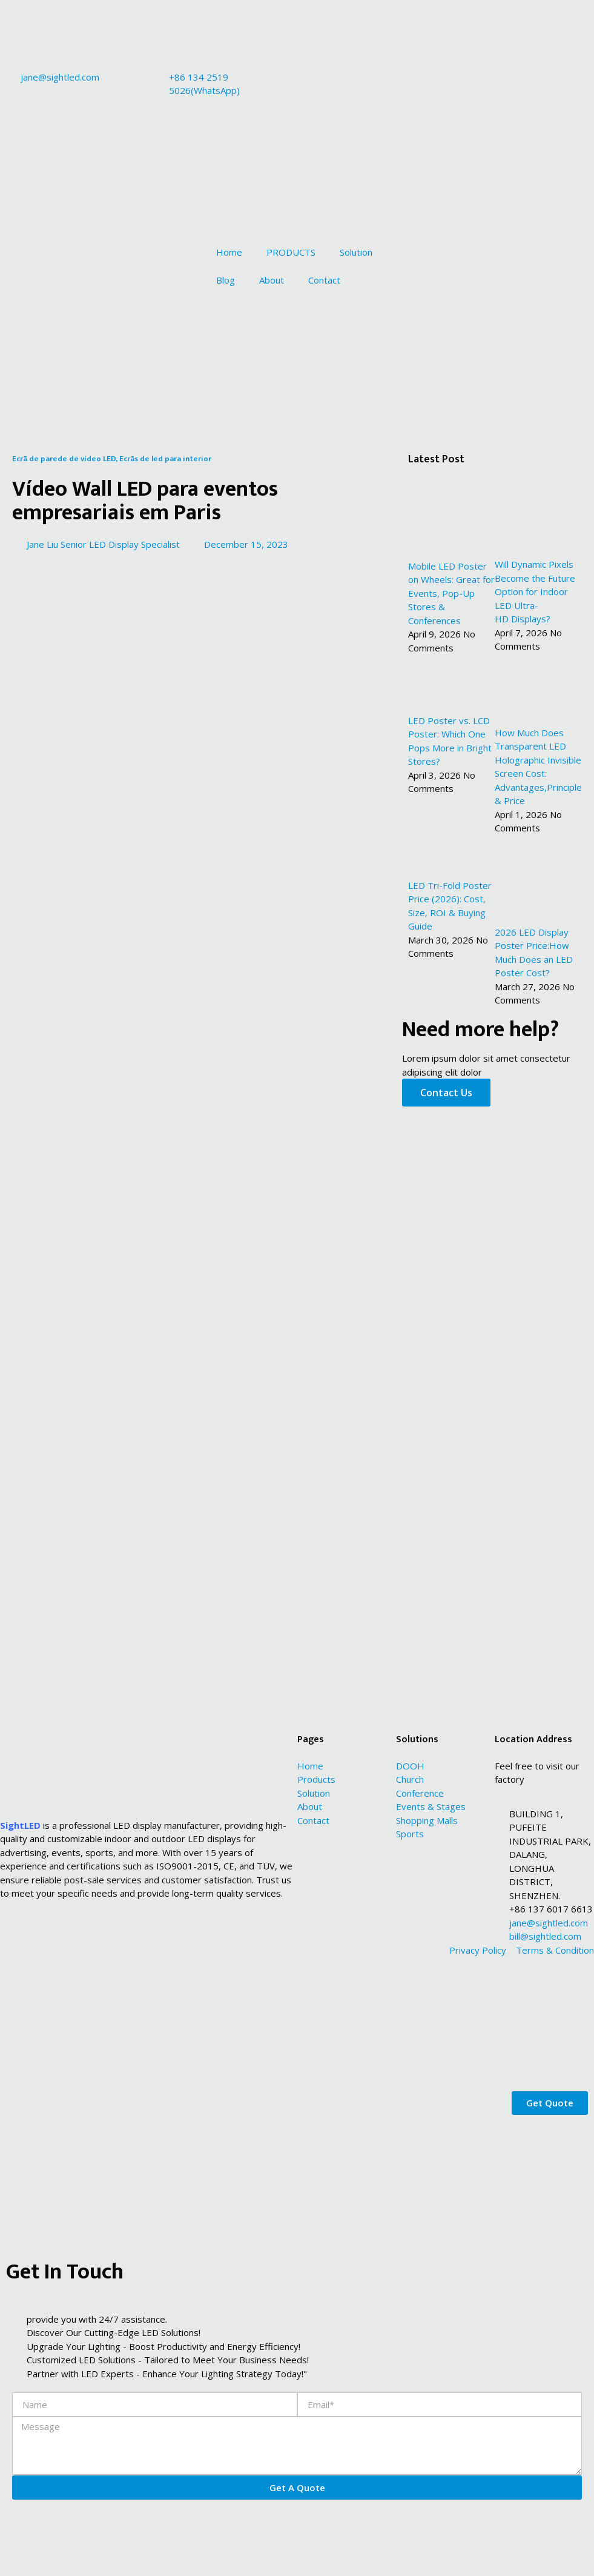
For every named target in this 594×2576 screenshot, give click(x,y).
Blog (225, 280)
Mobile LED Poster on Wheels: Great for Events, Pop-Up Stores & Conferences (451, 593)
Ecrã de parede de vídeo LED (64, 458)
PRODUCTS (290, 252)
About (271, 280)
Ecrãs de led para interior (165, 458)
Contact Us (446, 1092)
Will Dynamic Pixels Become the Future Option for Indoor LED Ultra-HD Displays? (535, 591)
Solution (356, 252)
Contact (324, 280)
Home (229, 252)
